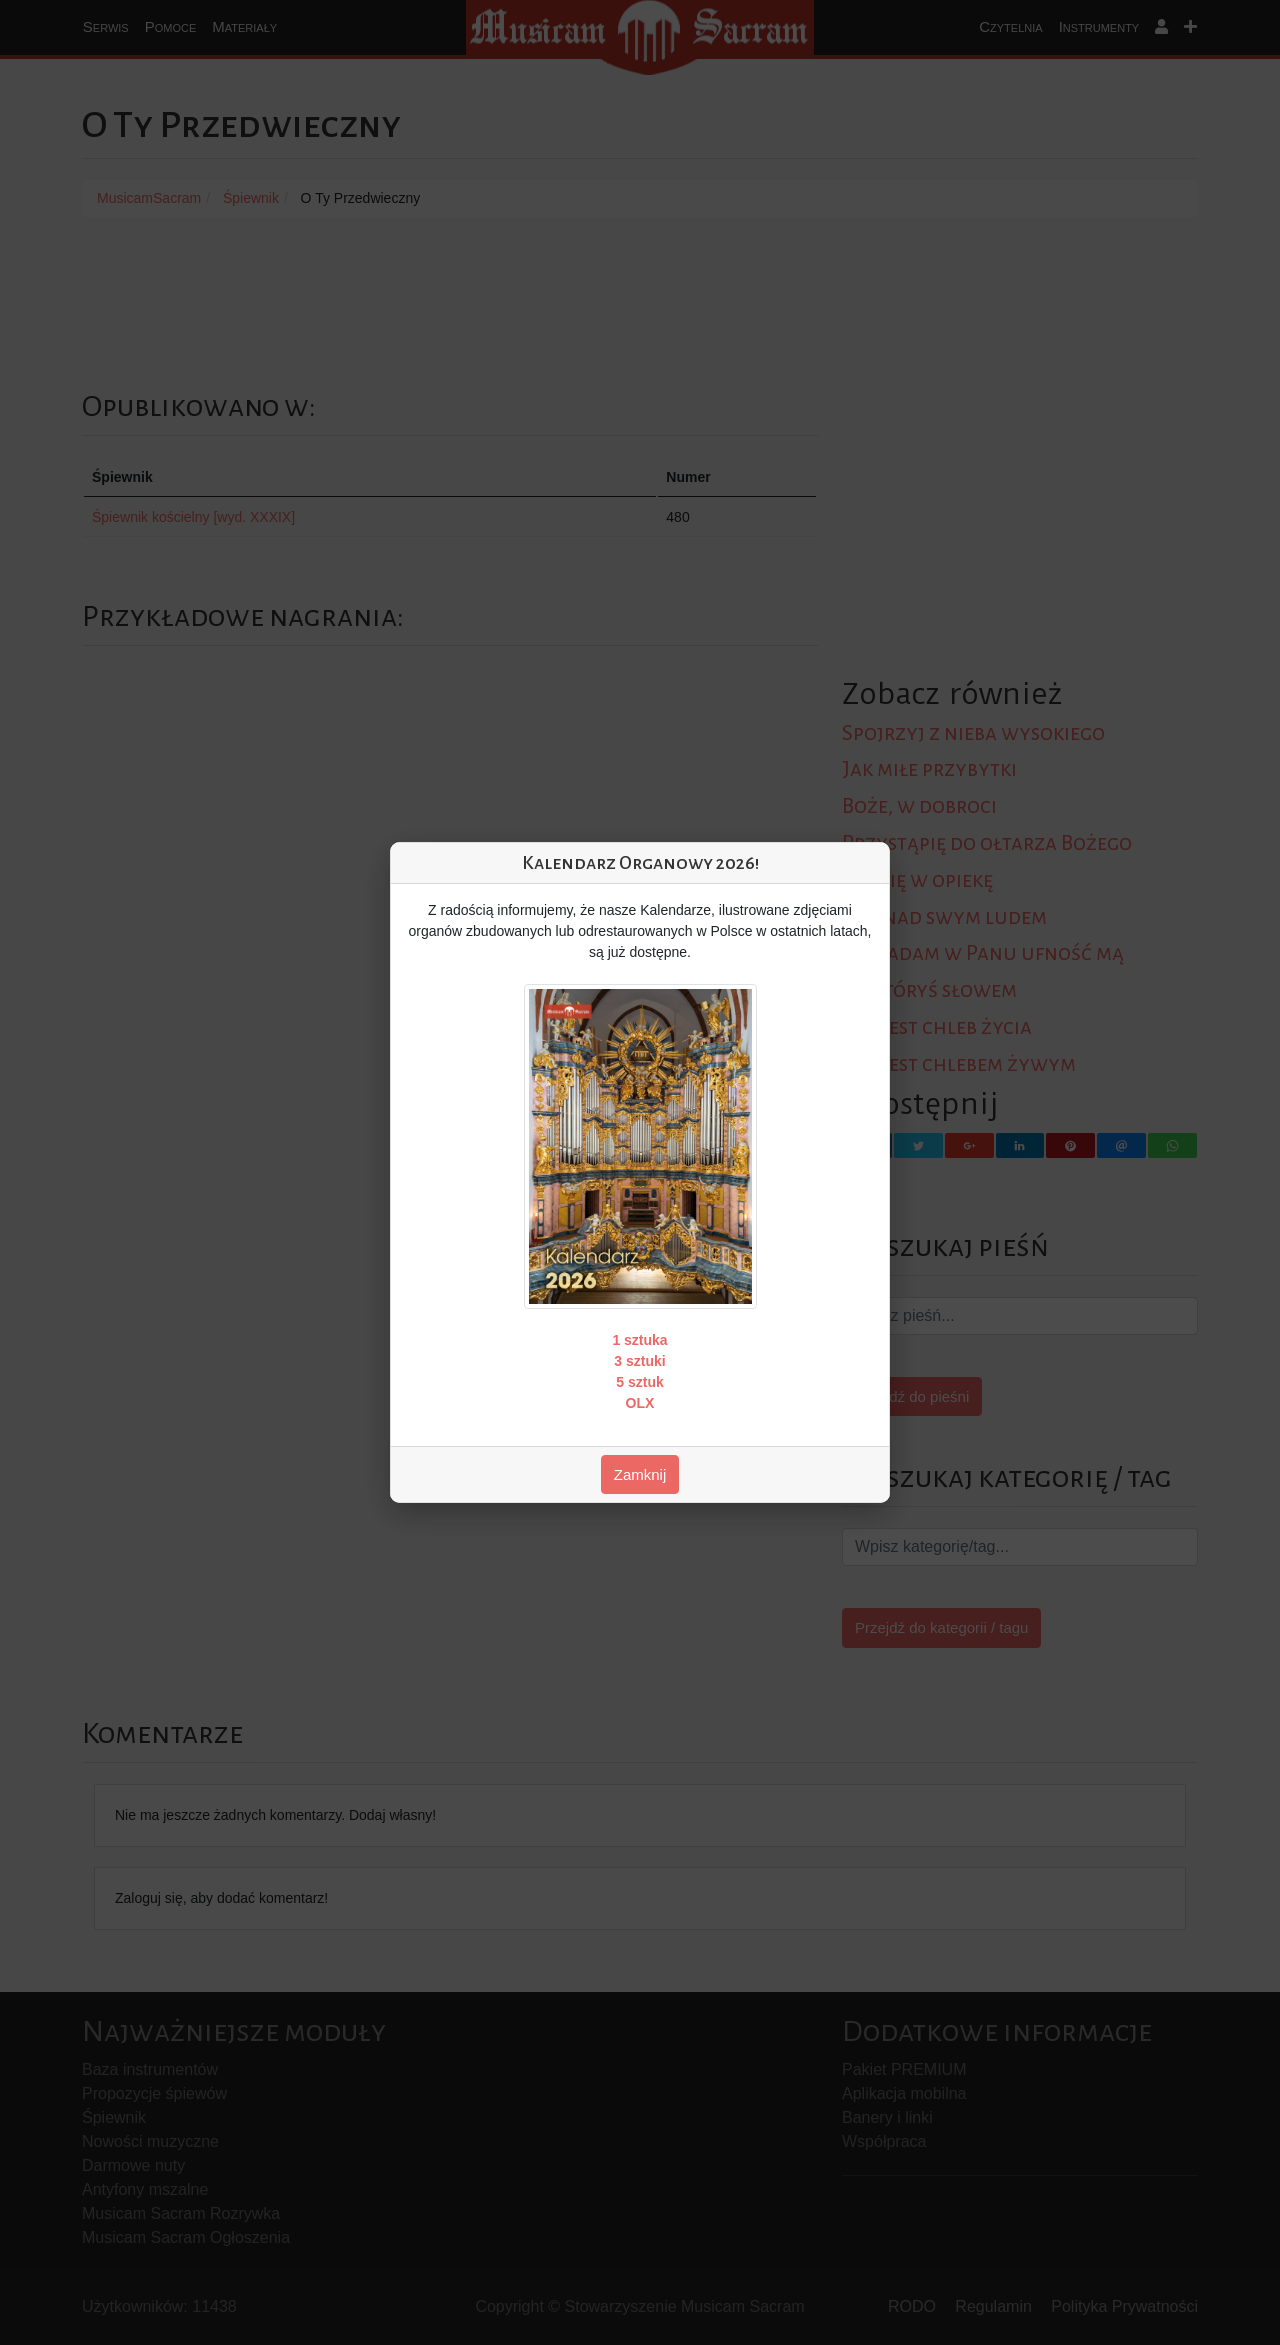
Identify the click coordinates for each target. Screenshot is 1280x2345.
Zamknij (640, 1474)
